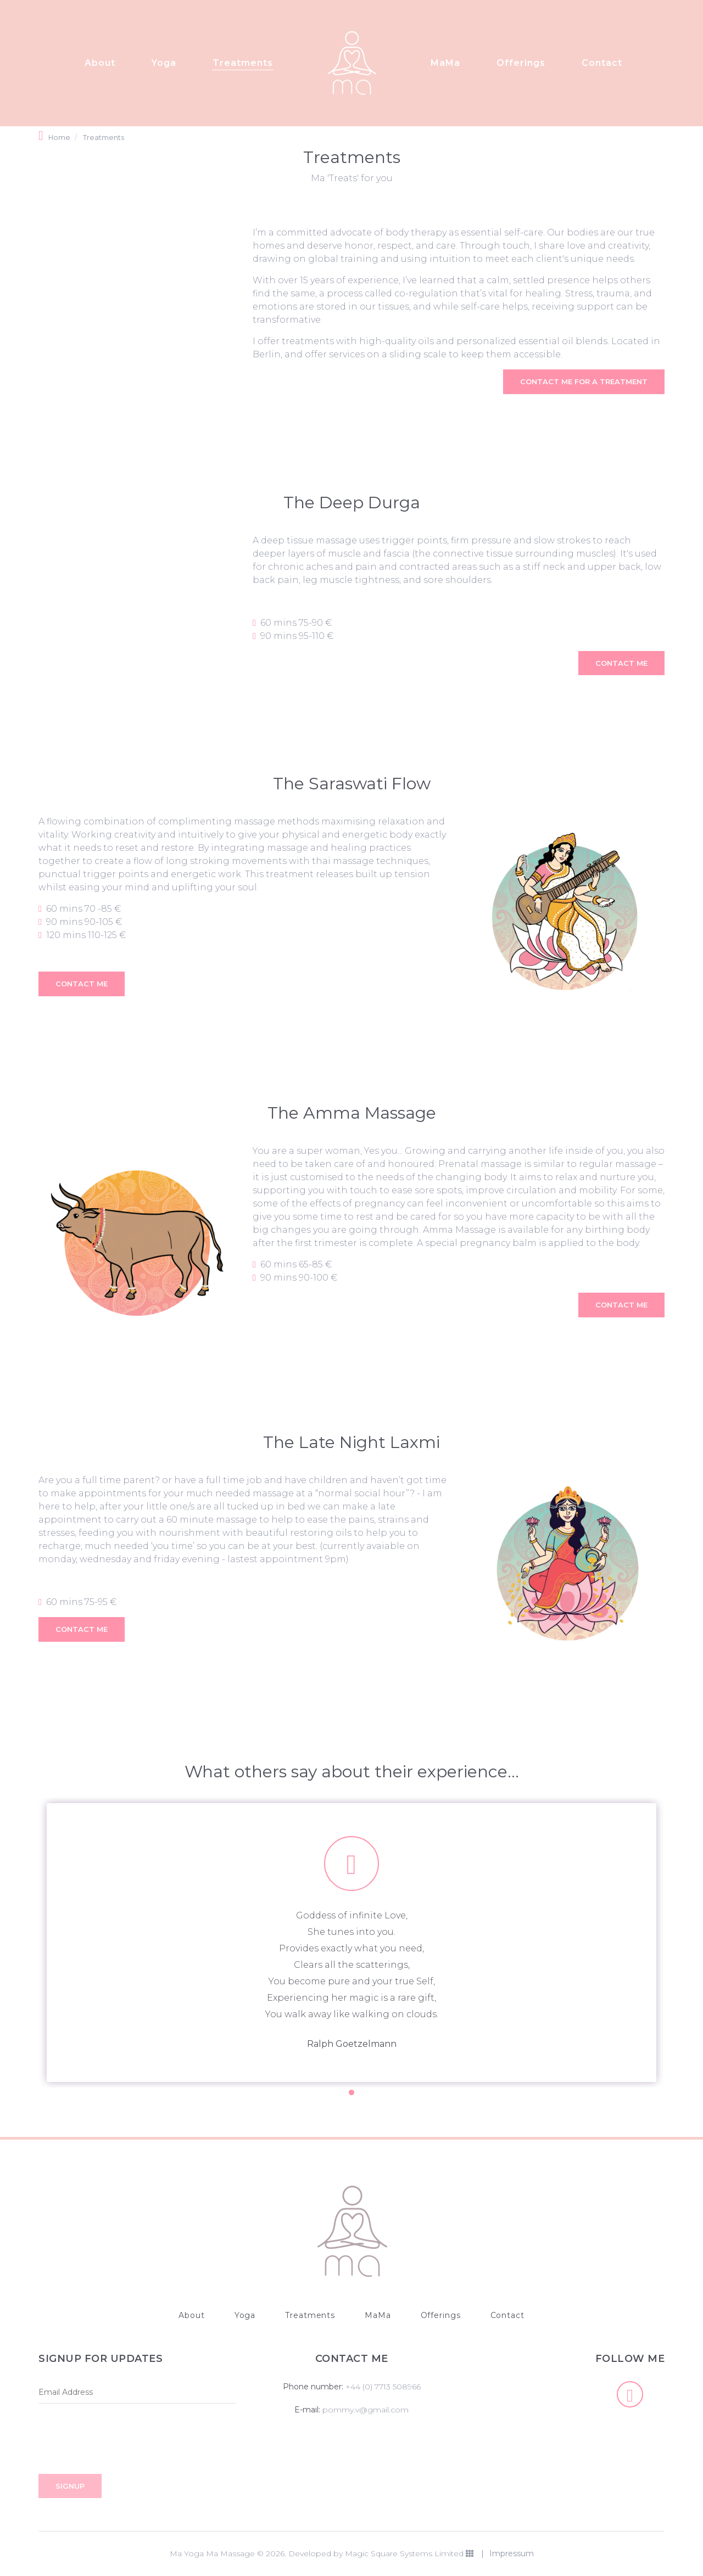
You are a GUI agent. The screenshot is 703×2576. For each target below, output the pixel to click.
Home (59, 137)
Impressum (511, 2553)
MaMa (445, 63)
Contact (602, 63)
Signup (70, 2486)
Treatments (243, 63)
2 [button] (351, 2092)
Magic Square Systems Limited (409, 2553)
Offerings (520, 63)
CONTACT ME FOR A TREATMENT (584, 381)
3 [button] (361, 2092)
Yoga (164, 63)
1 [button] (341, 2092)
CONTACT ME (621, 663)
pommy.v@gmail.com (365, 2410)
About (100, 63)
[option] (351, 1942)
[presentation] (121, 2441)
